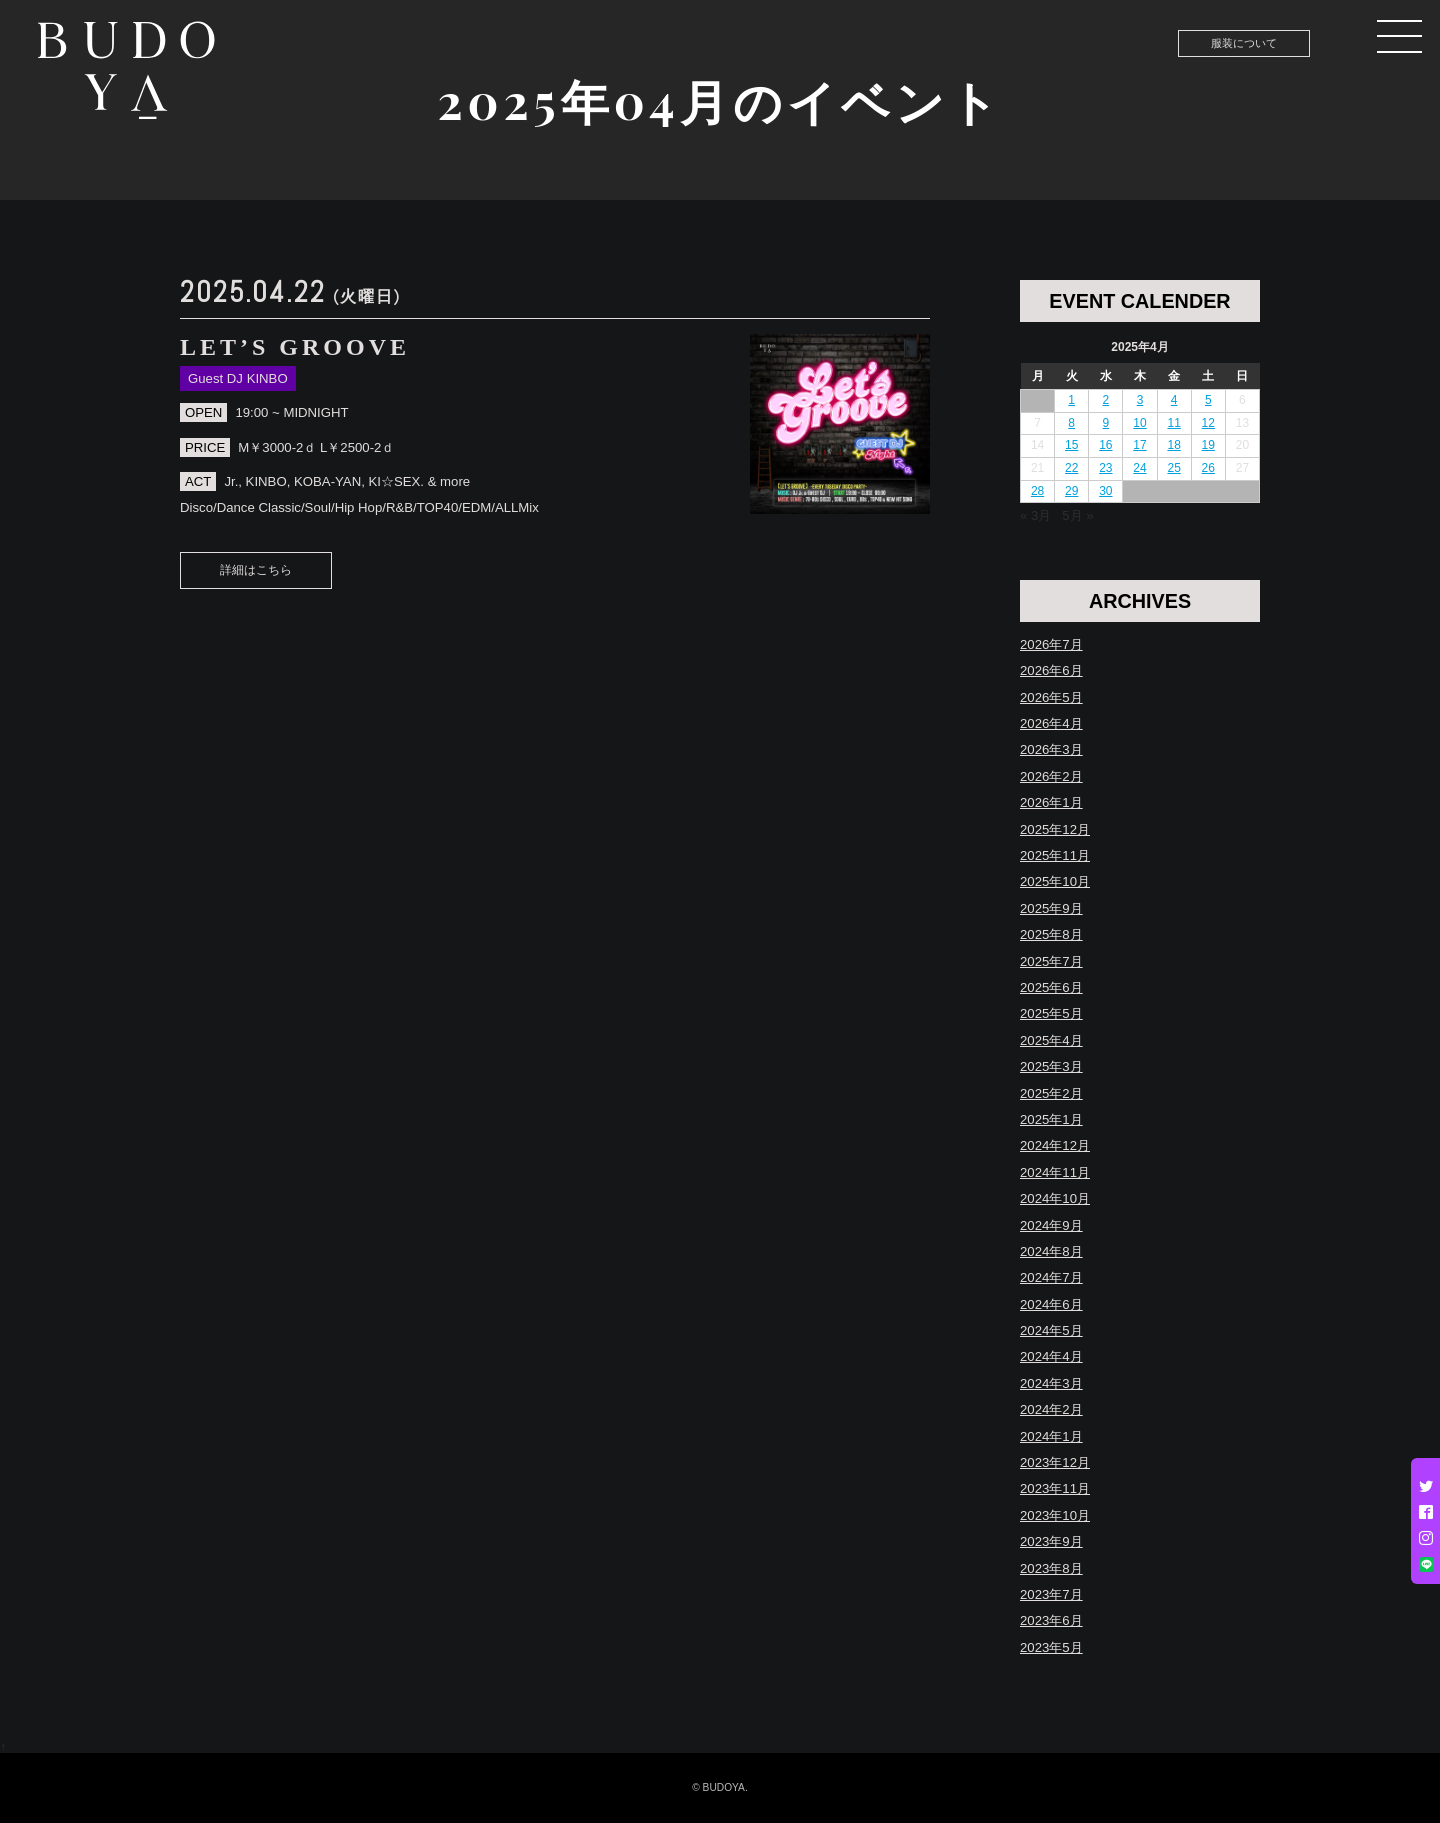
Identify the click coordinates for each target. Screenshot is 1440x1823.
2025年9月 (1051, 908)
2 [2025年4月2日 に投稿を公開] (1106, 400)
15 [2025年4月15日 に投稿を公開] (1071, 445)
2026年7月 (1051, 644)
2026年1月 (1051, 802)
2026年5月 (1051, 697)
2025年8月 (1051, 934)
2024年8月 (1051, 1251)
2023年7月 (1051, 1594)
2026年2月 (1051, 776)
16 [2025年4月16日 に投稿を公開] (1105, 445)
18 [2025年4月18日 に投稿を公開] (1173, 445)
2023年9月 (1051, 1541)
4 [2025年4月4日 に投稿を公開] (1174, 400)
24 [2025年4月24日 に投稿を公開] (1139, 468)
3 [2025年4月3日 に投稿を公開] (1140, 400)
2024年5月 (1051, 1330)
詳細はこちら (256, 570)
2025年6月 (1051, 987)
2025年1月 (1051, 1119)
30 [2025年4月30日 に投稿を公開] (1105, 491)
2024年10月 (1055, 1198)
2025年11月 (1055, 855)
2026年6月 (1051, 670)
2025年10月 (1055, 881)
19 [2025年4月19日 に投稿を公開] (1208, 445)
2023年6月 (1051, 1620)
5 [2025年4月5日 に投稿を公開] (1208, 400)
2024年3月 (1051, 1383)
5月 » (1077, 515)
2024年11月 (1055, 1172)
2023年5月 (1051, 1647)
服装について (1244, 43)
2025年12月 (1055, 829)
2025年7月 (1051, 961)
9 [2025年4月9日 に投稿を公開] (1106, 423)
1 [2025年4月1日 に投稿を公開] (1071, 400)
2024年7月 (1051, 1277)
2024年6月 (1051, 1304)
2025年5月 (1051, 1013)
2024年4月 (1051, 1356)
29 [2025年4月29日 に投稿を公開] (1071, 491)
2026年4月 (1051, 723)
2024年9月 (1051, 1225)
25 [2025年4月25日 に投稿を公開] (1173, 468)
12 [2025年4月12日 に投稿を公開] (1208, 423)
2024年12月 (1055, 1145)
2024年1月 (1051, 1436)
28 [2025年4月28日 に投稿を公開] (1037, 491)
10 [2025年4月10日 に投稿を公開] (1139, 423)
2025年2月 (1051, 1093)
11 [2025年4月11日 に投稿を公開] (1173, 423)
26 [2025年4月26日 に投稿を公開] (1208, 468)
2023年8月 (1051, 1568)
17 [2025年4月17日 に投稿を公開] (1139, 445)
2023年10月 (1055, 1515)
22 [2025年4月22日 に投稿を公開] (1071, 468)
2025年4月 (1051, 1040)
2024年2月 (1051, 1409)
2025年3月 (1051, 1066)
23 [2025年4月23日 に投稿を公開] (1105, 468)
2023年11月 (1055, 1488)
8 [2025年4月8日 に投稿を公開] (1071, 423)
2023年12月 (1055, 1462)
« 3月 (1035, 515)
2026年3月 (1051, 749)
